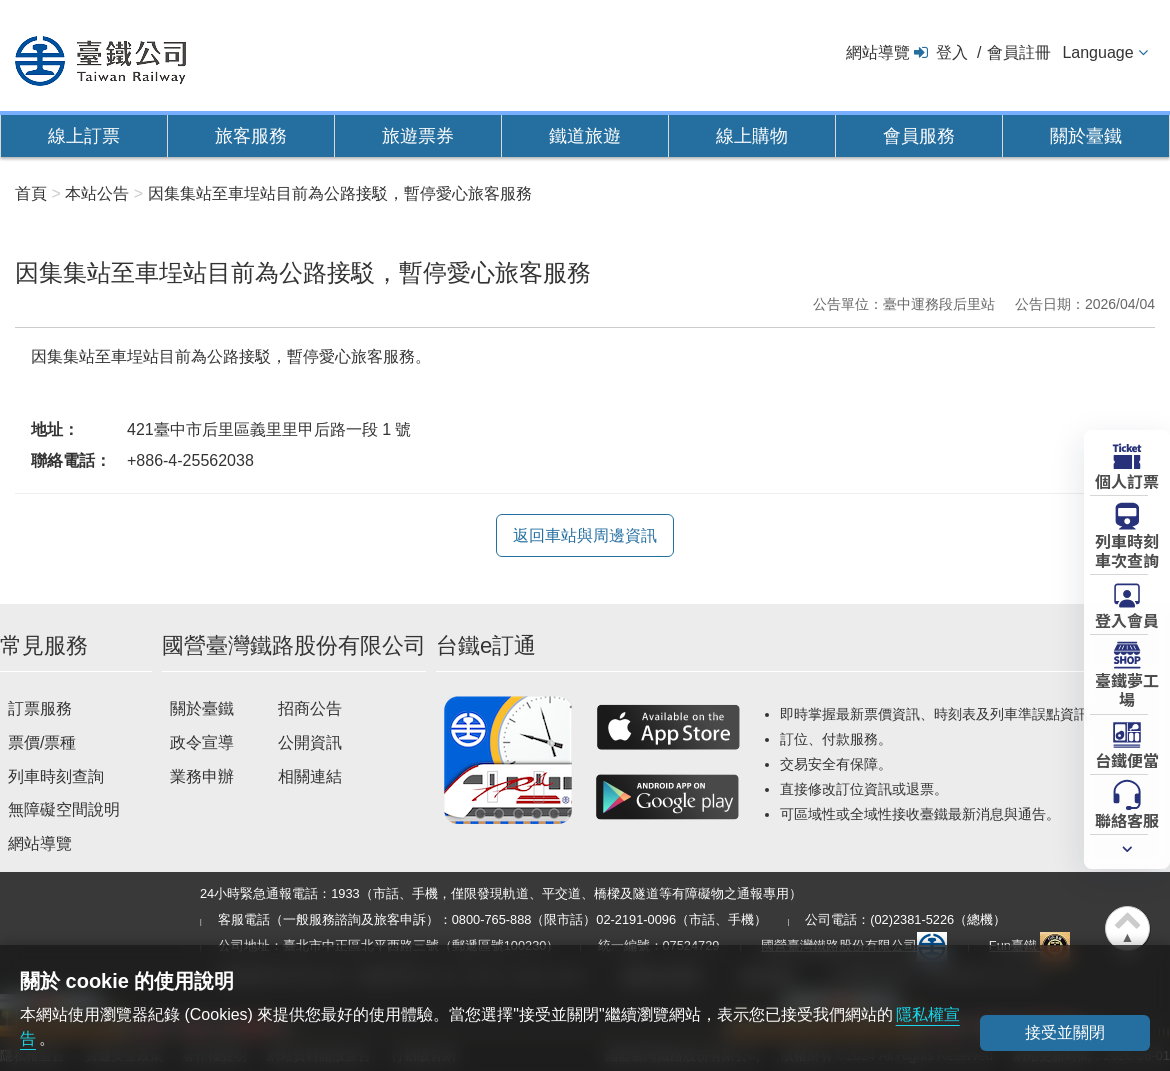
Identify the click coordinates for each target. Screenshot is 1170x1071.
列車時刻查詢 (56, 776)
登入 (952, 52)
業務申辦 (202, 776)
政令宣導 (202, 742)
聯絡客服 (1127, 819)
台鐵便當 (1127, 759)
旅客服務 (251, 136)
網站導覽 (878, 52)
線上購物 (752, 136)
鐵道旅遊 (585, 136)
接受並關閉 (1065, 1032)
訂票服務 (40, 708)
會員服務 (919, 136)
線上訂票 (84, 136)
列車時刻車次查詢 (1127, 549)
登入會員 (1127, 619)
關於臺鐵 (1086, 136)
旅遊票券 (418, 136)
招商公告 (310, 708)
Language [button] (1097, 52)
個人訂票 (1127, 480)
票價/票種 (42, 742)
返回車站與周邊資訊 (585, 535)
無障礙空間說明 (64, 809)
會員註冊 (1019, 52)
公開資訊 (310, 742)
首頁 (31, 193)
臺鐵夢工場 (1127, 688)
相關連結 (310, 776)
